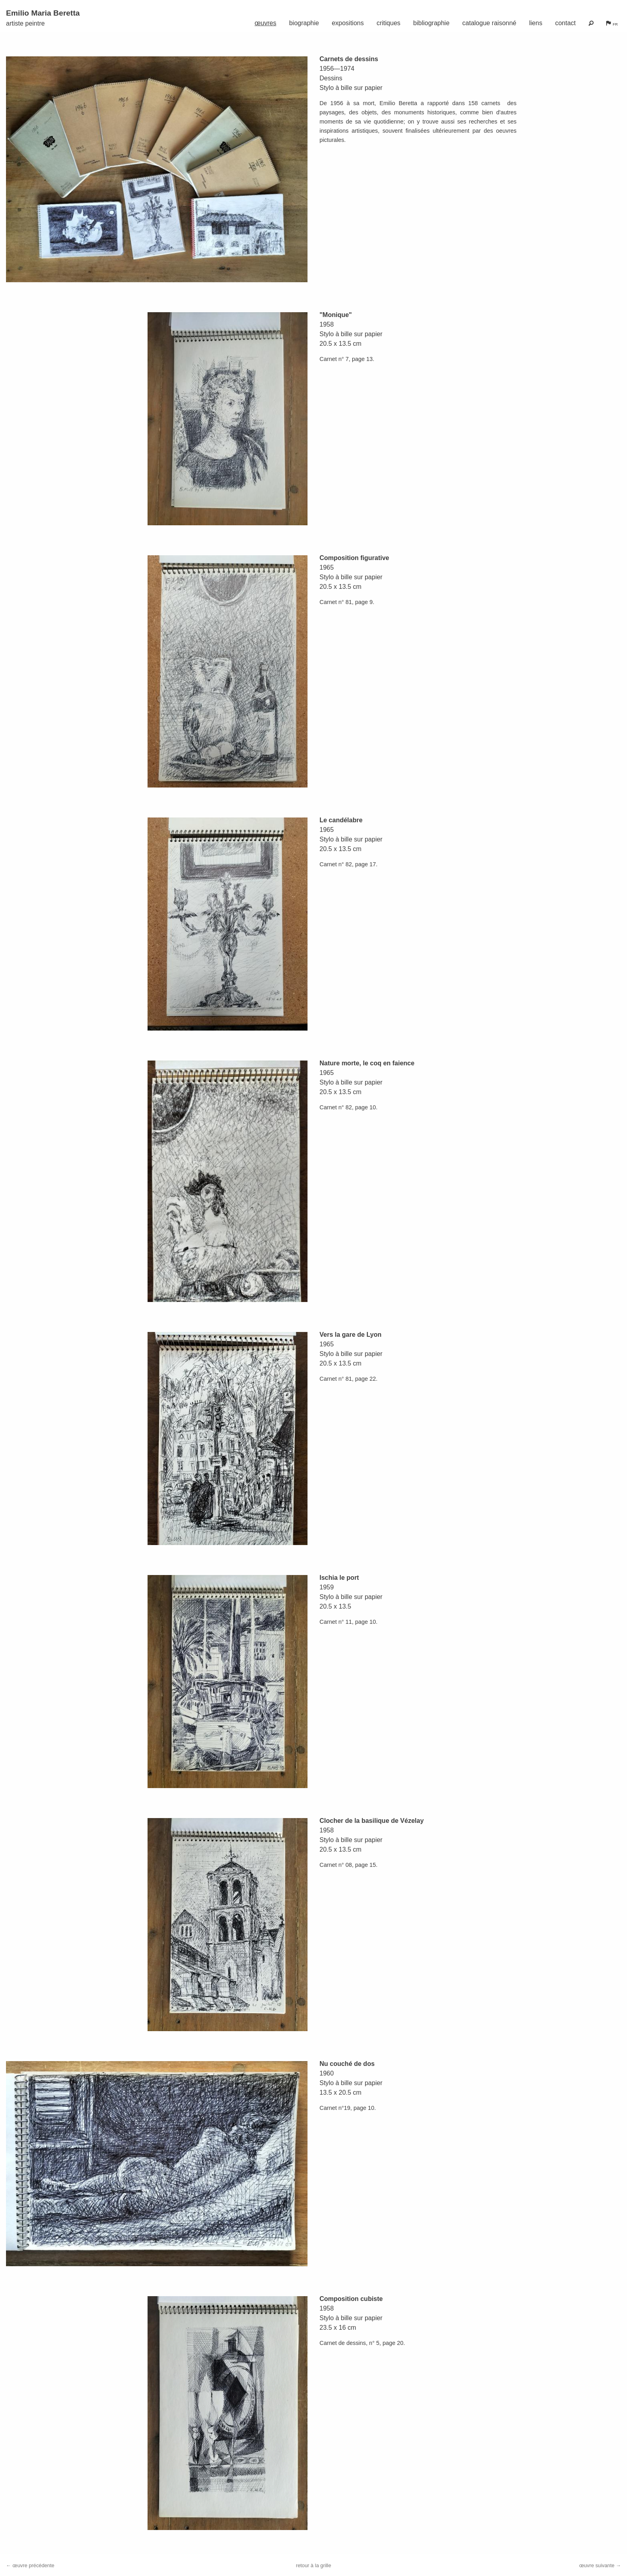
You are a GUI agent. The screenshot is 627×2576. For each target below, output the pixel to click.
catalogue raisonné (489, 23)
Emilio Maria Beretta (43, 13)
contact (565, 23)
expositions (348, 23)
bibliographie (431, 23)
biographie (304, 23)
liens (535, 23)
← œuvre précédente (30, 2565)
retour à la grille (313, 2565)
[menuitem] (265, 21)
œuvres (265, 23)
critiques (389, 23)
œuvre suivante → (600, 2565)
